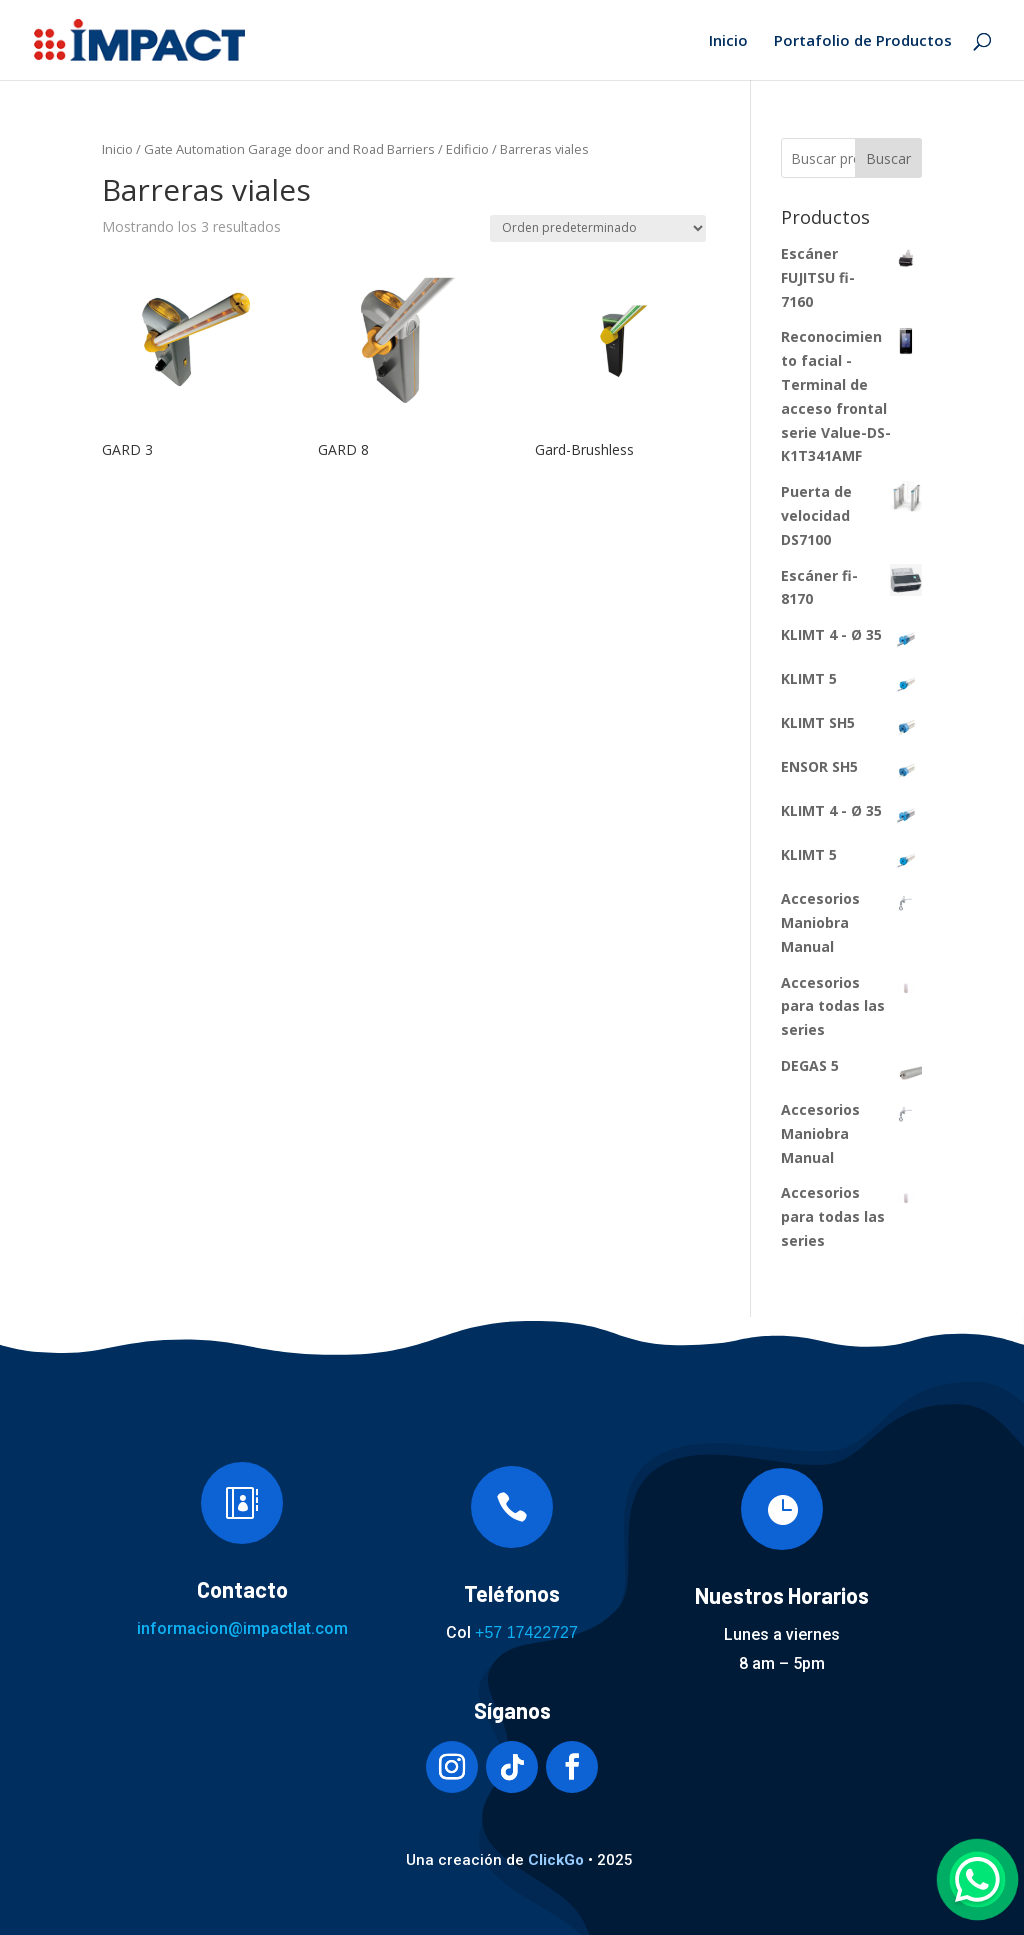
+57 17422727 (526, 1632)
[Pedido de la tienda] (598, 228)
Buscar (888, 158)
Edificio (467, 149)
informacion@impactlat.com (242, 1628)
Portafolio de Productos (863, 41)
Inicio (728, 41)
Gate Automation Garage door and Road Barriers (289, 149)
